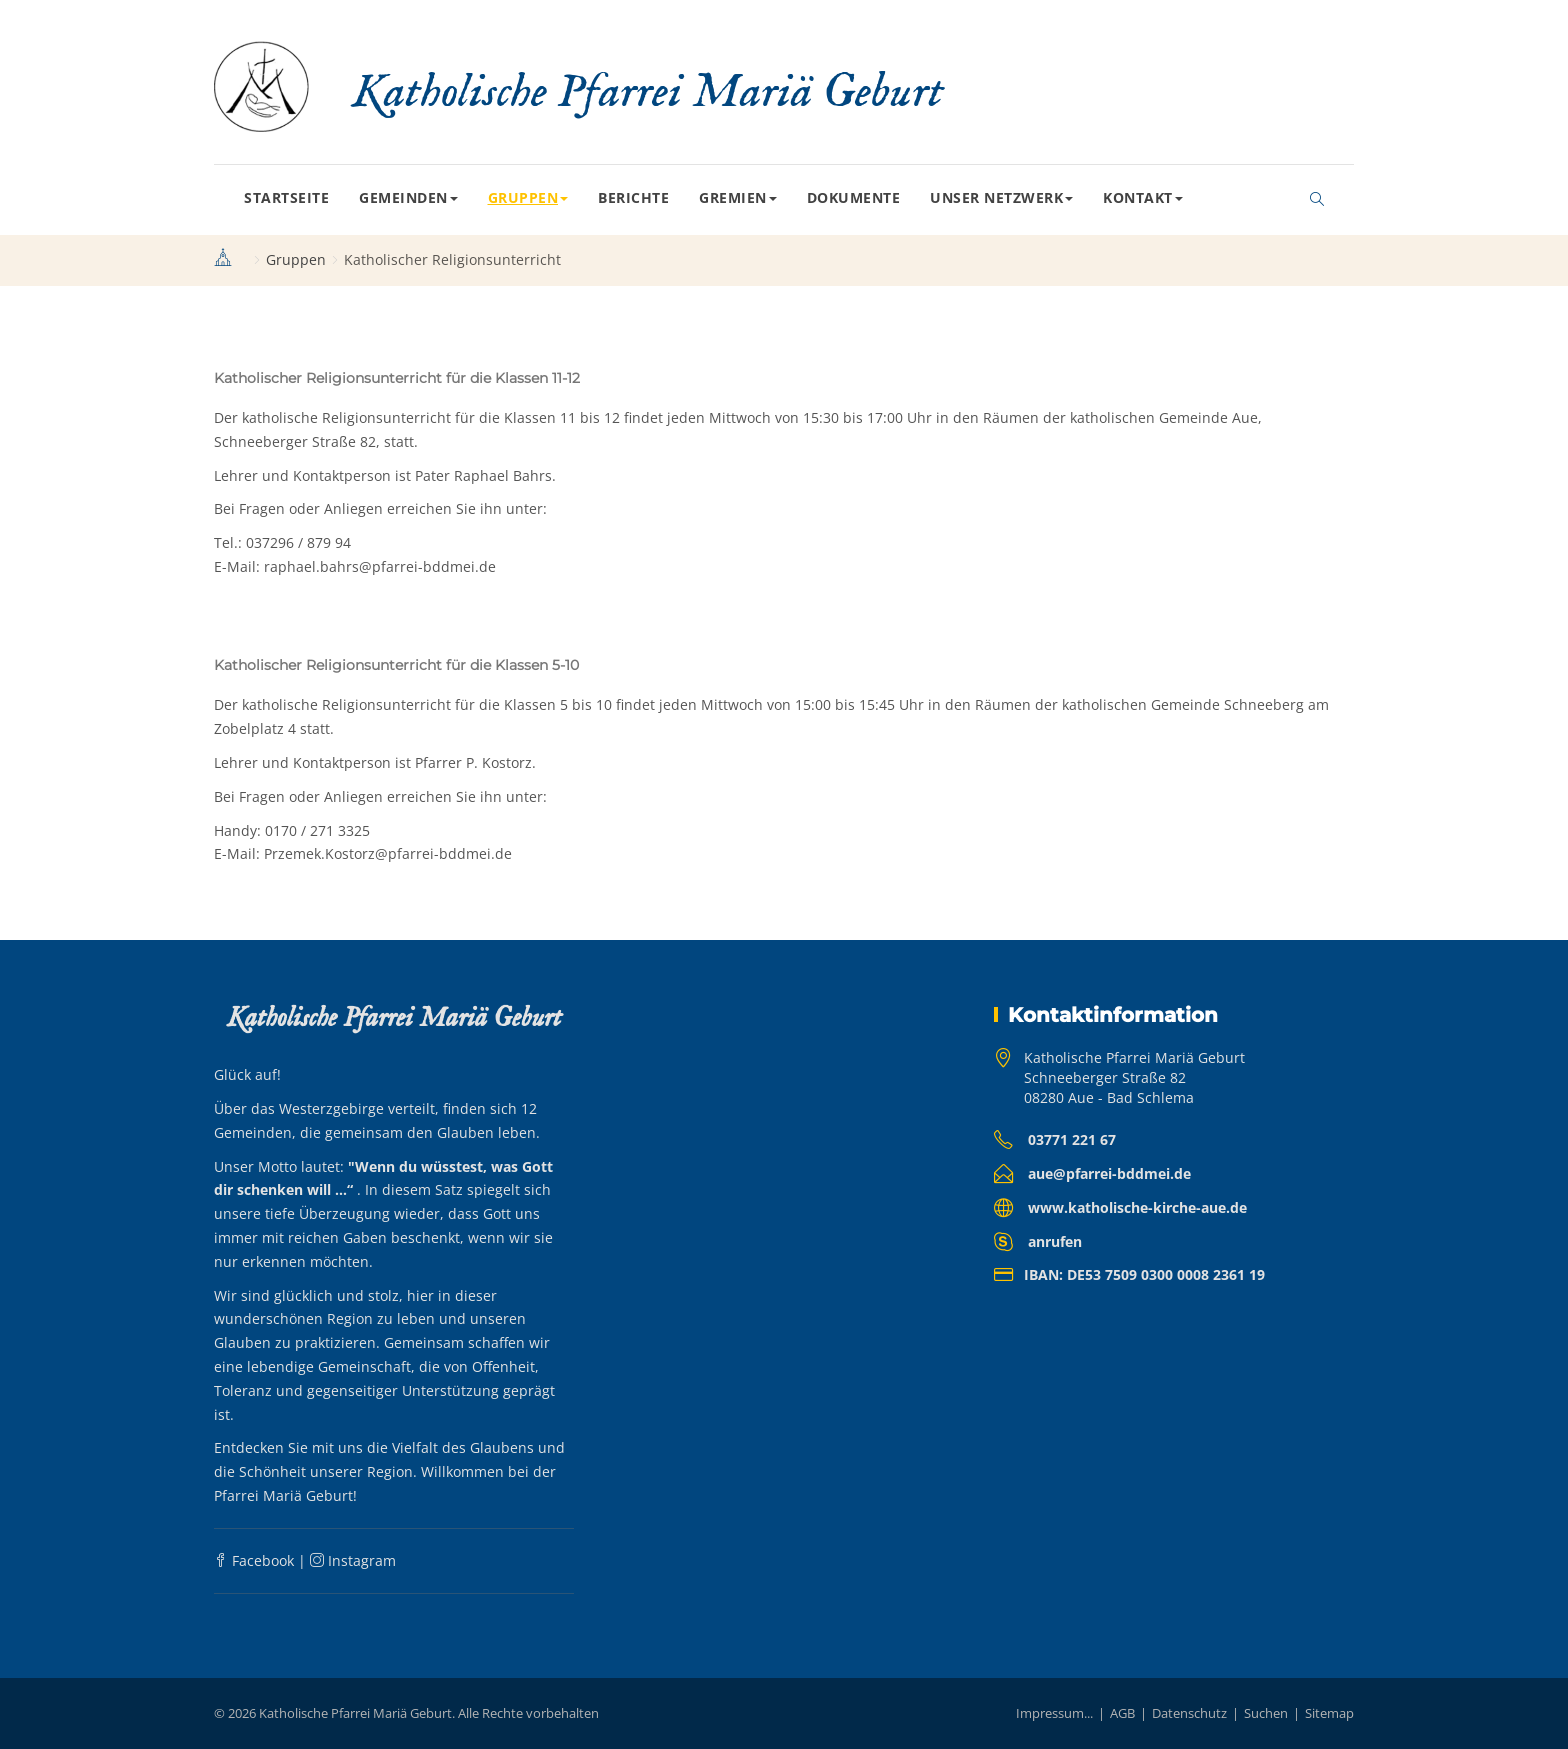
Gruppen (528, 197)
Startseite (286, 197)
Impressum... (1054, 1713)
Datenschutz (1189, 1713)
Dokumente (854, 197)
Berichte (633, 197)
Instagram (353, 1560)
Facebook (254, 1560)
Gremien (738, 197)
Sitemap (1329, 1713)
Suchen (1266, 1713)
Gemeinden (408, 197)
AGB (1122, 1713)
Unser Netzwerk (1001, 197)
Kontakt (1143, 197)
